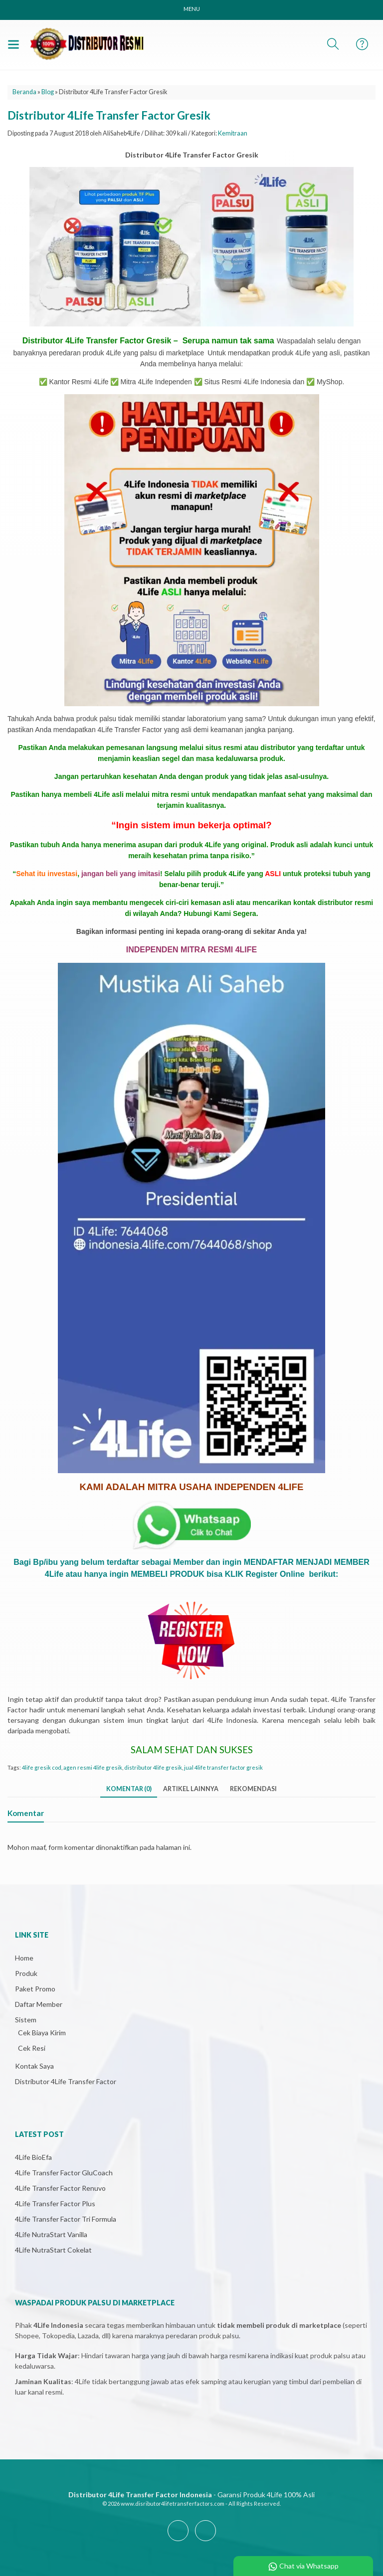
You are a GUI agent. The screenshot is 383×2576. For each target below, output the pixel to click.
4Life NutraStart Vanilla (51, 2234)
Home (24, 1958)
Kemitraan (232, 133)
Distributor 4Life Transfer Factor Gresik (108, 115)
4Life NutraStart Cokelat (53, 2250)
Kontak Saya (34, 2066)
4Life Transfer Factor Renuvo (60, 2188)
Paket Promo (35, 1988)
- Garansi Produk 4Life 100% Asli (191, 2494)
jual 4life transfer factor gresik (223, 1767)
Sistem (25, 2019)
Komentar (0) (129, 1789)
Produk (26, 1973)
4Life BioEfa (33, 2157)
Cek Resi (31, 2048)
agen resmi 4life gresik (92, 1767)
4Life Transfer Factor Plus (55, 2203)
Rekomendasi (253, 1789)
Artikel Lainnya (190, 1789)
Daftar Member (38, 2004)
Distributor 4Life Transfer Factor (65, 2081)
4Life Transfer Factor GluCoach (64, 2172)
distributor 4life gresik (153, 1767)
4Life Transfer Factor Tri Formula (65, 2219)
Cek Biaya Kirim (42, 2032)
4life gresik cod (41, 1767)
